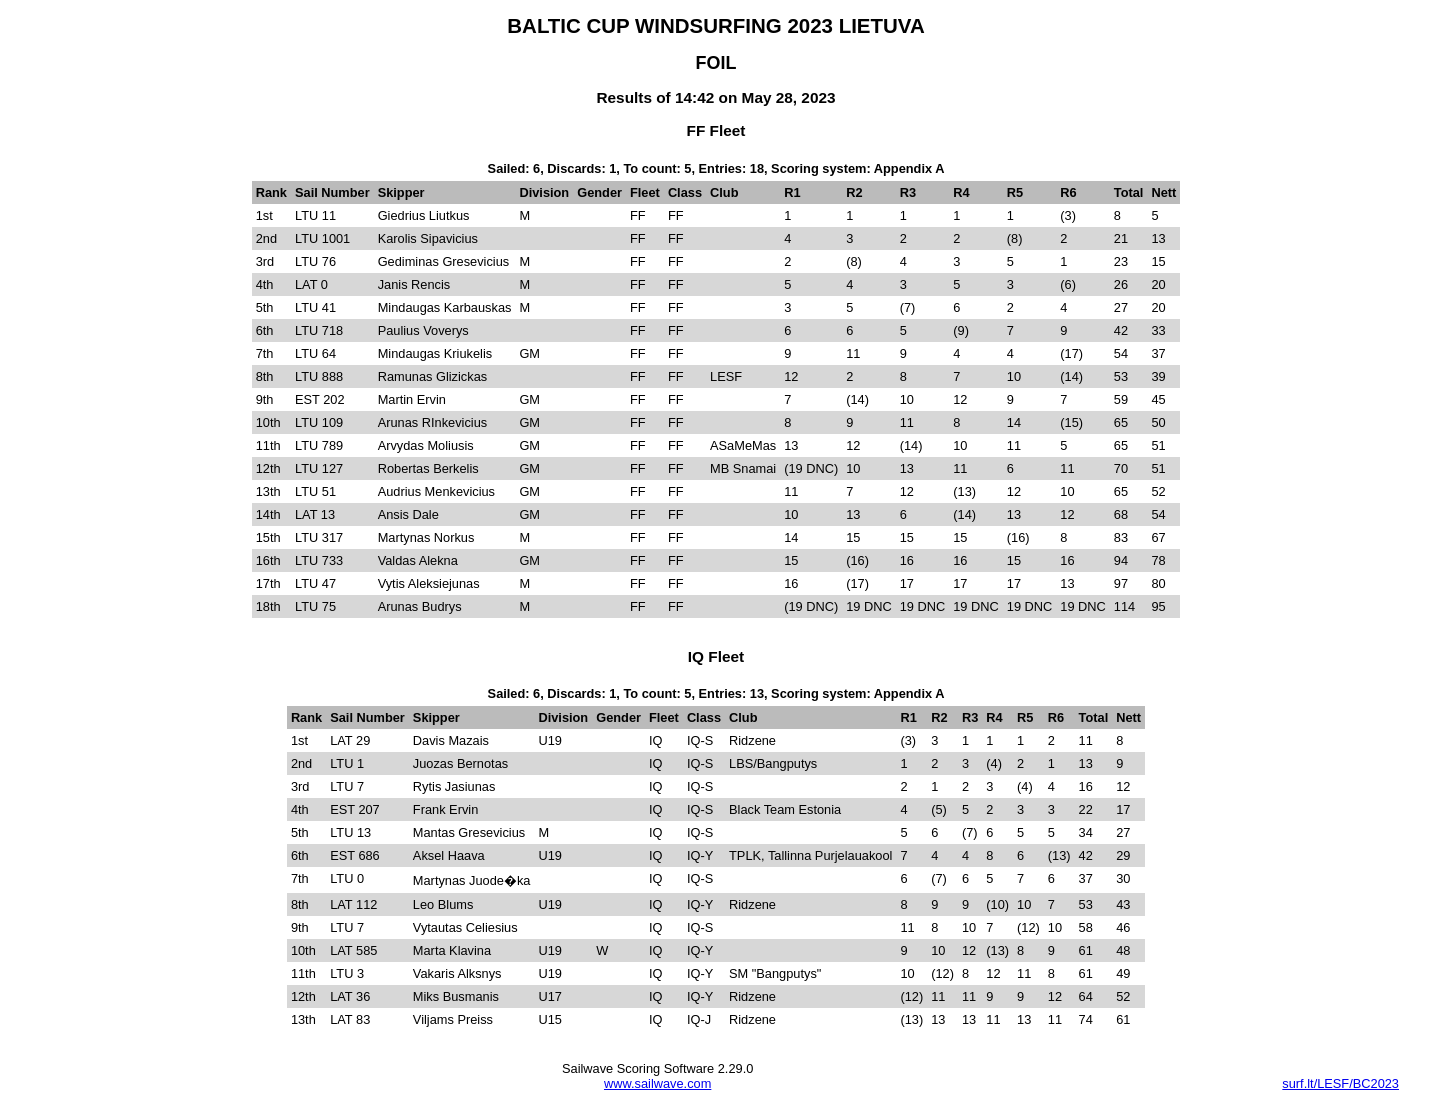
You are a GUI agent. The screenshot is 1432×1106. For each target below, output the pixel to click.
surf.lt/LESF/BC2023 (1340, 1083)
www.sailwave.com (657, 1083)
